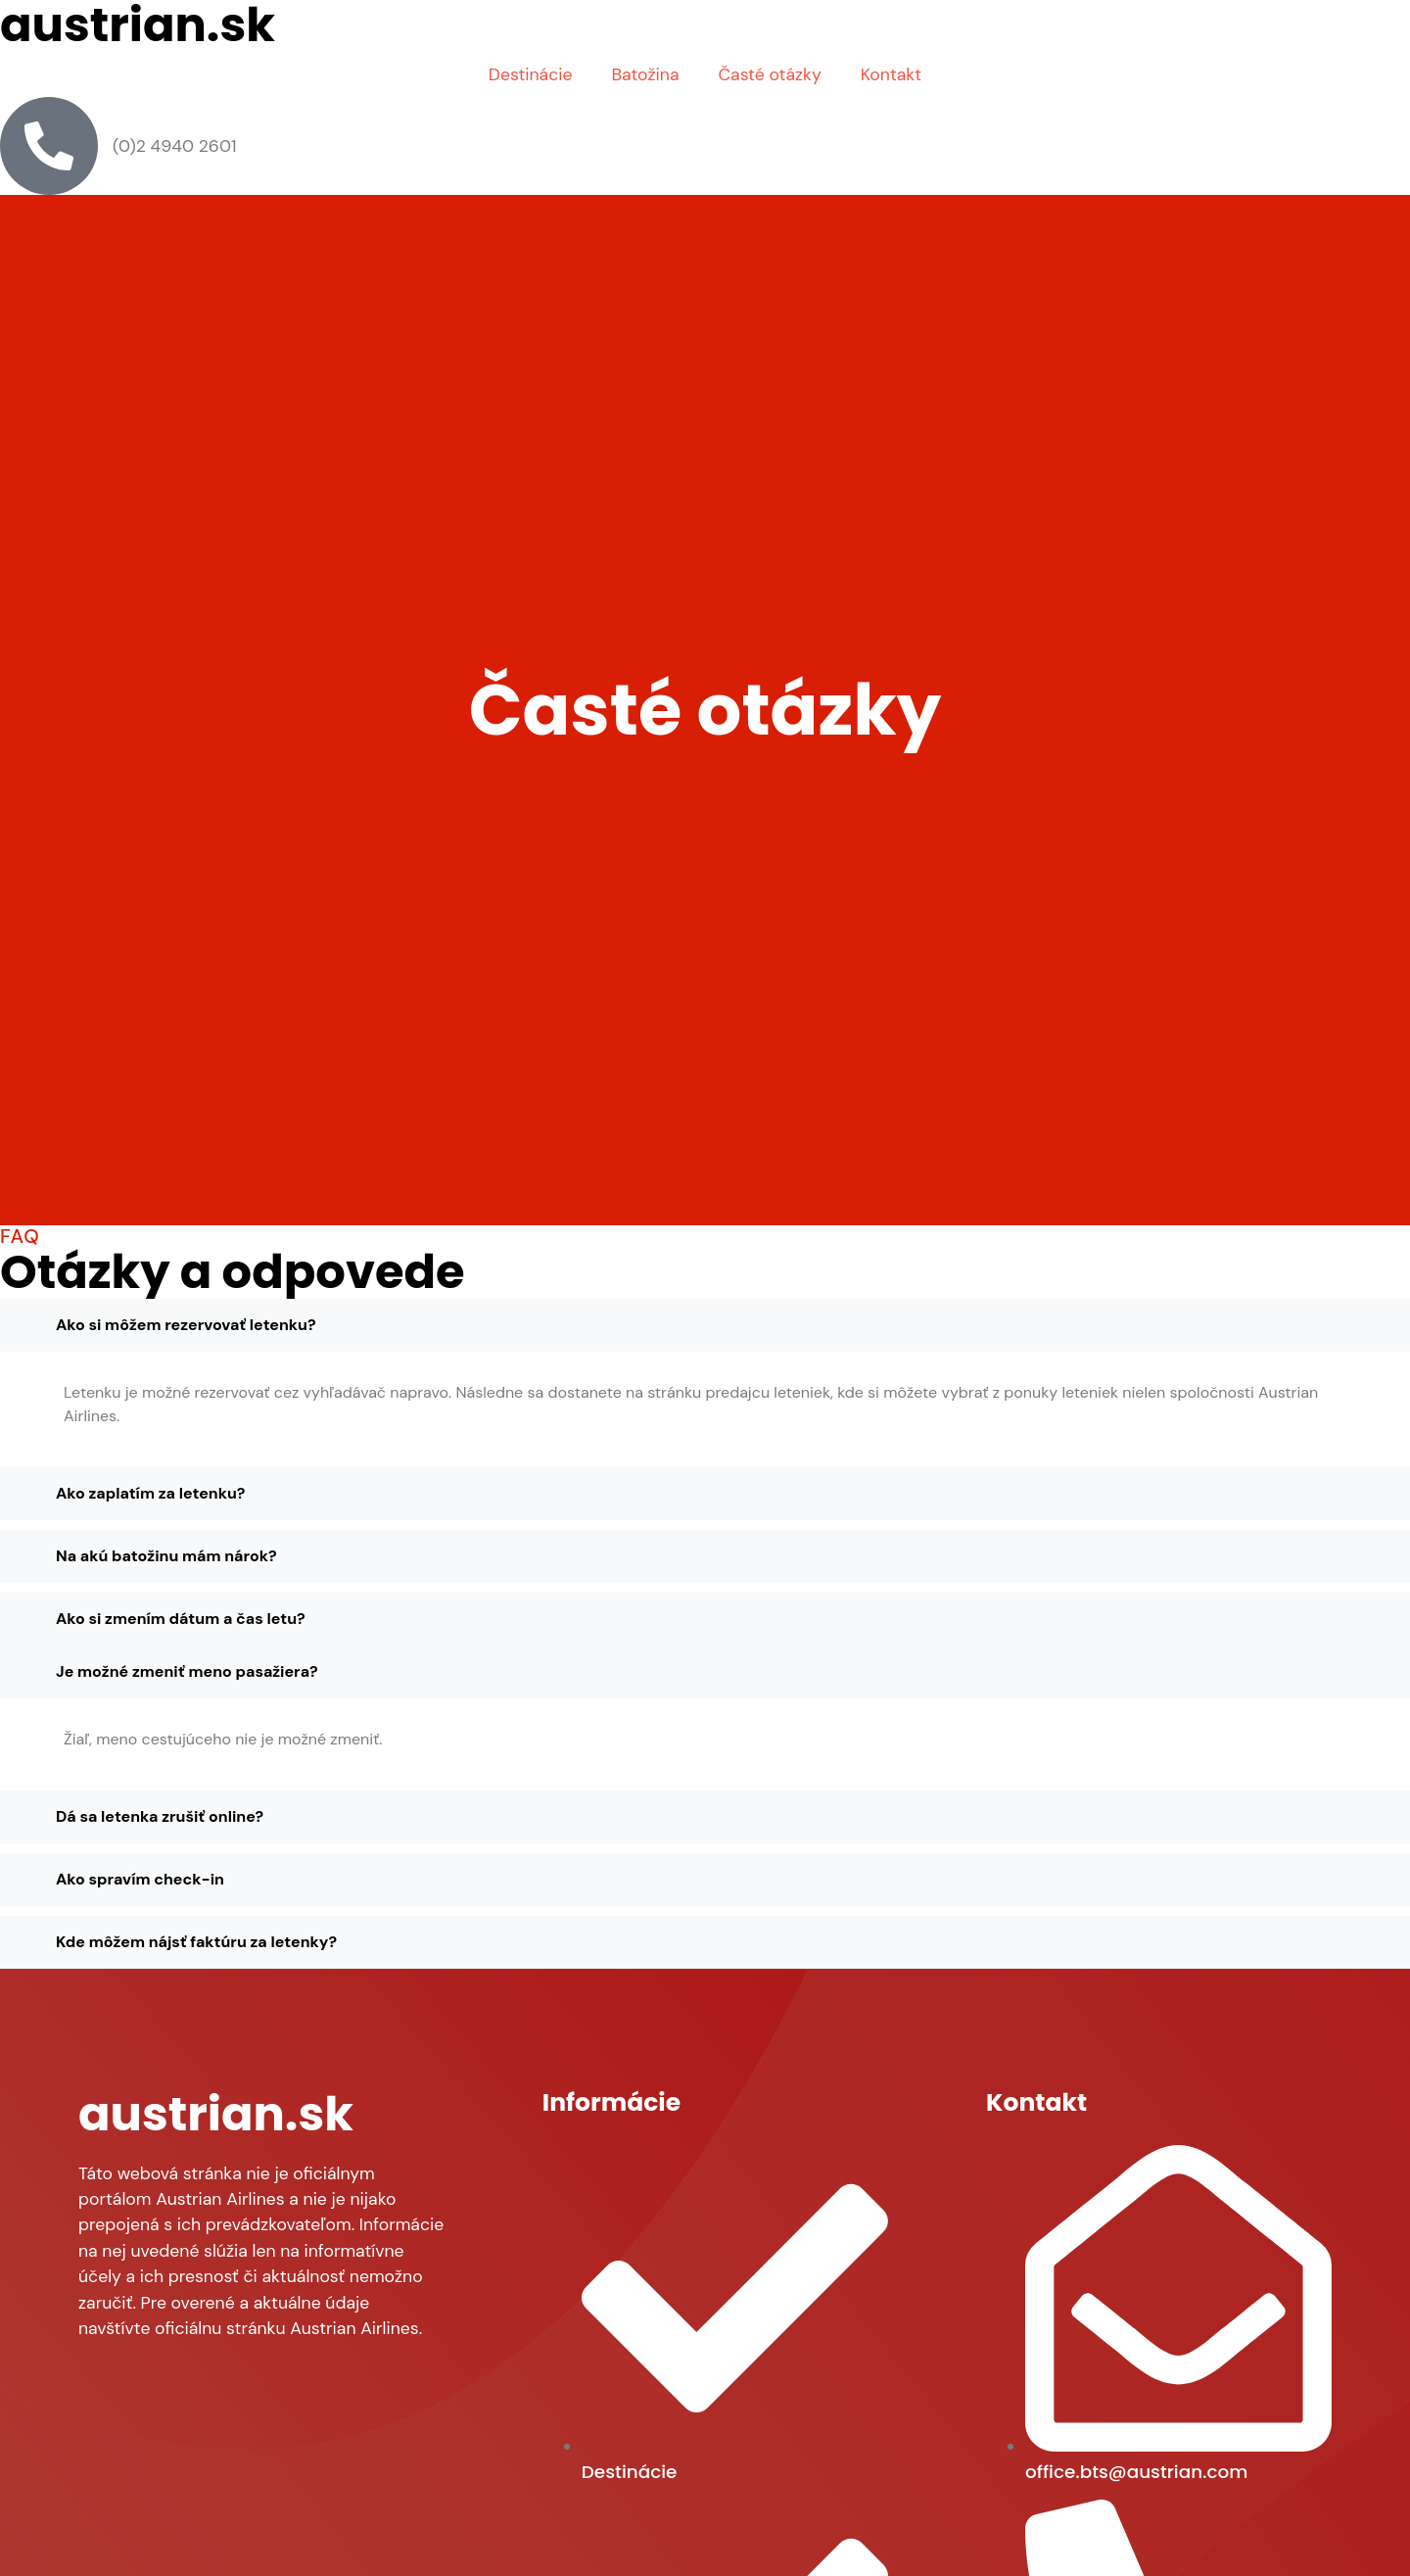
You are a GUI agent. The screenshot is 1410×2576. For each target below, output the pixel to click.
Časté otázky (769, 74)
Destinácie (531, 74)
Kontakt (891, 74)
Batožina (645, 74)
